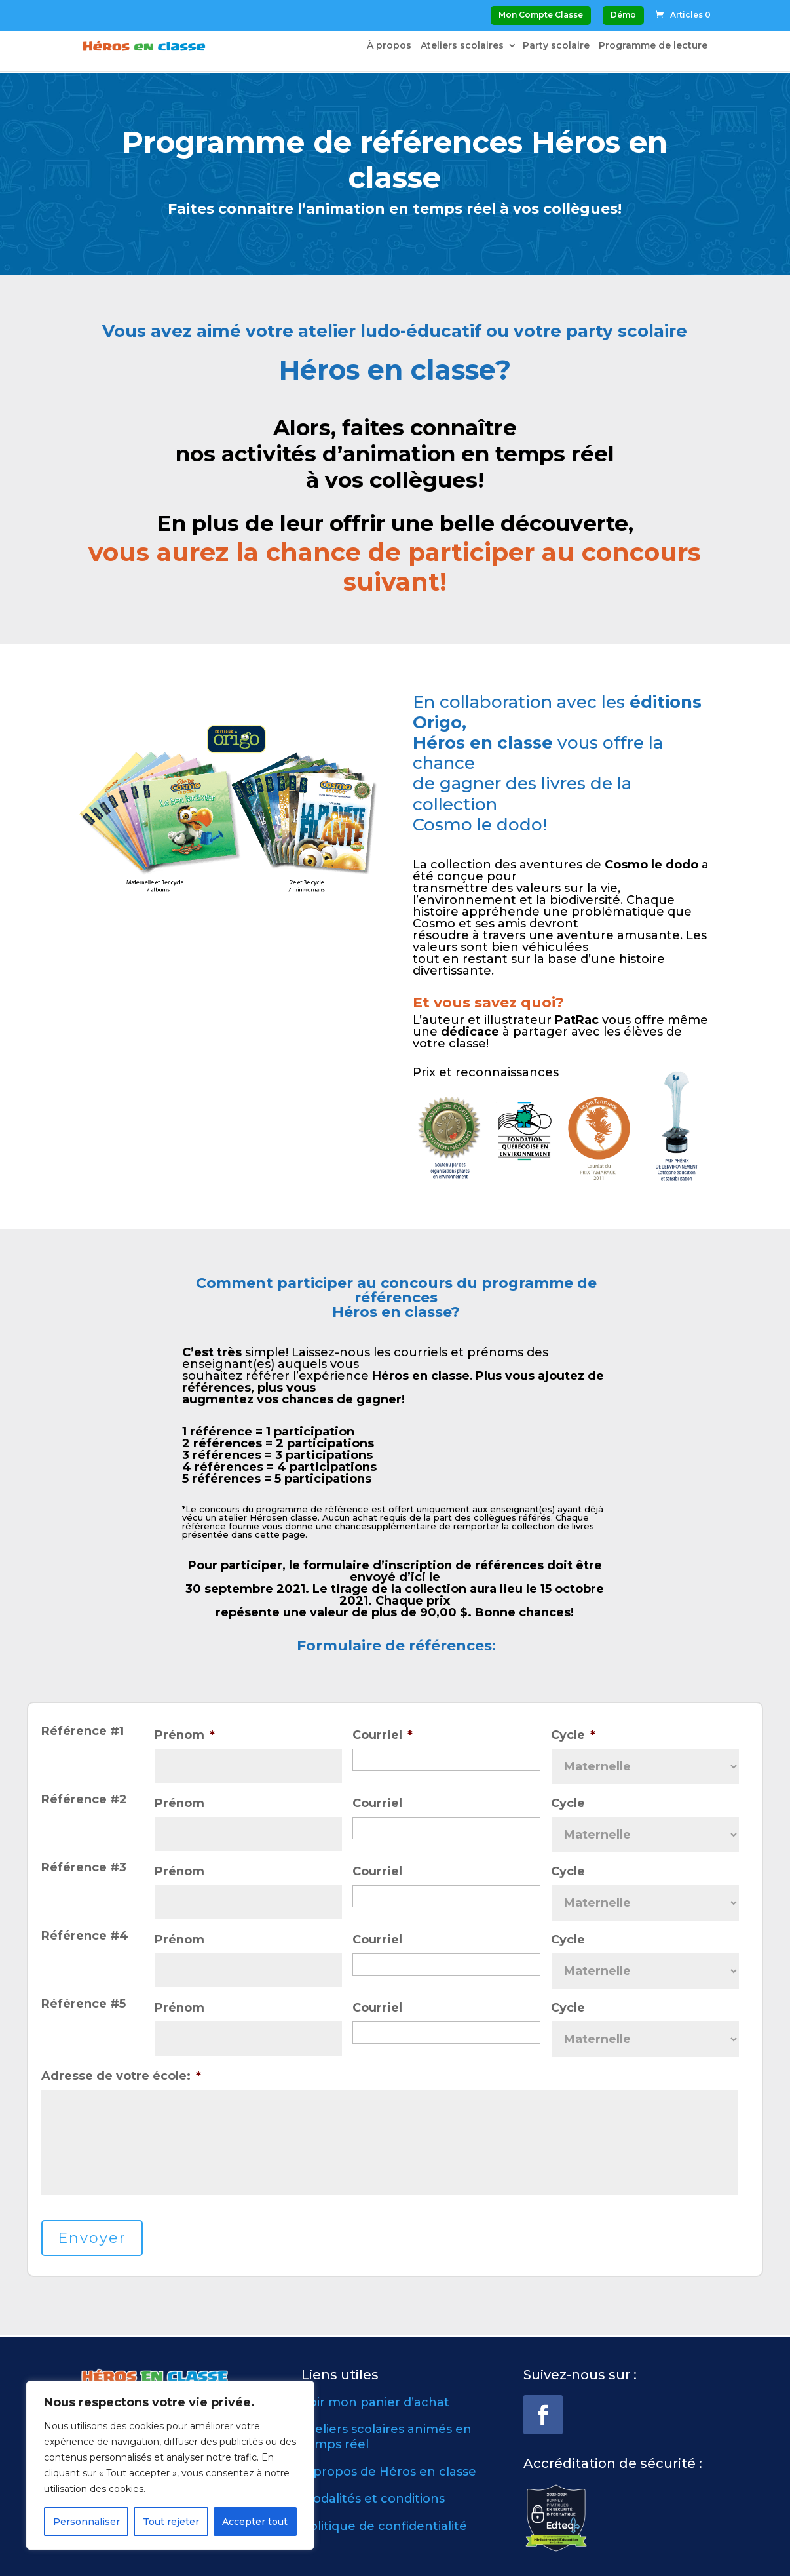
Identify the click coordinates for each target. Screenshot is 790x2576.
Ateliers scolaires (462, 46)
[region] (170, 2465)
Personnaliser (86, 2521)
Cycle (573, 1735)
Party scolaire (556, 46)
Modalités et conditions (373, 2498)
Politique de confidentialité (384, 2526)
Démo (623, 15)
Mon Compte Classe (540, 15)
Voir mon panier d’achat (375, 2402)
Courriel (382, 1735)
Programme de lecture (653, 46)
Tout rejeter (171, 2521)
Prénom (185, 1735)
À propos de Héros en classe (388, 2472)
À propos (389, 46)
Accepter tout (255, 2521)
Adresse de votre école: (121, 2076)
